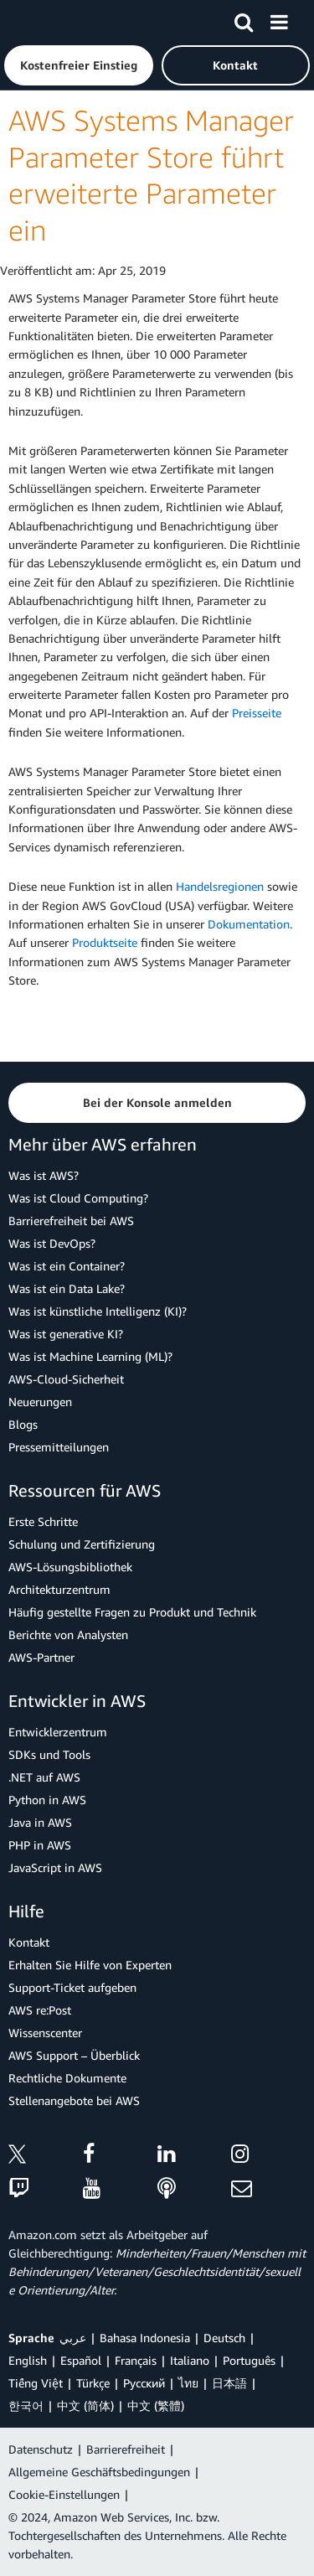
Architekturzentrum (59, 1589)
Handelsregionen (220, 886)
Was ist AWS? (43, 1175)
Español (80, 2360)
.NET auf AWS (44, 1777)
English (27, 2360)
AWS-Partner (41, 1657)
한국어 (26, 2405)
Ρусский (144, 2383)
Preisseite (256, 713)
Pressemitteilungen (58, 1447)
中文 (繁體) (155, 2405)
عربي (72, 2337)
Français (136, 2360)
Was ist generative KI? (65, 1334)
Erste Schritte (43, 1521)
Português (249, 2360)
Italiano (189, 2360)
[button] (78, 65)
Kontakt (28, 1942)
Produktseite (104, 942)
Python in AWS (47, 1799)
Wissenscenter (45, 2032)
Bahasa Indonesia (145, 2337)
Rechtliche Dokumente (67, 2078)
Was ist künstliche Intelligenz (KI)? (97, 1311)
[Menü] (278, 19)
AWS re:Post (39, 2010)
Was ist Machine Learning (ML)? (90, 1356)
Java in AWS (40, 1822)
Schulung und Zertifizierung (81, 1544)
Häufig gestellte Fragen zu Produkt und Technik (132, 1612)
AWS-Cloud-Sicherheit (66, 1379)
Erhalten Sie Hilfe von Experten (90, 1965)
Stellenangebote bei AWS (74, 2100)
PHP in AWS (39, 1845)
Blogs (23, 1424)
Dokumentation (249, 924)
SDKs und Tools (49, 1754)
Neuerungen (40, 1401)
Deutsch (224, 2337)
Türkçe (93, 2383)
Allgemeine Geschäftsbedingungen (99, 2472)
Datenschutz (40, 2449)
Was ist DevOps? (51, 1243)
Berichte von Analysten (68, 1634)
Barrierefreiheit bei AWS (71, 1220)
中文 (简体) (85, 2405)
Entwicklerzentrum (57, 1732)
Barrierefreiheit (125, 2449)
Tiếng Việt (35, 2383)
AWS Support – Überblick (74, 2055)
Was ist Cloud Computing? (78, 1198)
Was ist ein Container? (66, 1266)
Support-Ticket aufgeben (72, 1987)
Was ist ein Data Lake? (66, 1288)
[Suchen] (243, 19)
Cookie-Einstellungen (64, 2494)
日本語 (229, 2383)
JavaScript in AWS (55, 1867)
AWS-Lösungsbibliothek (70, 1567)
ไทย (188, 2383)
